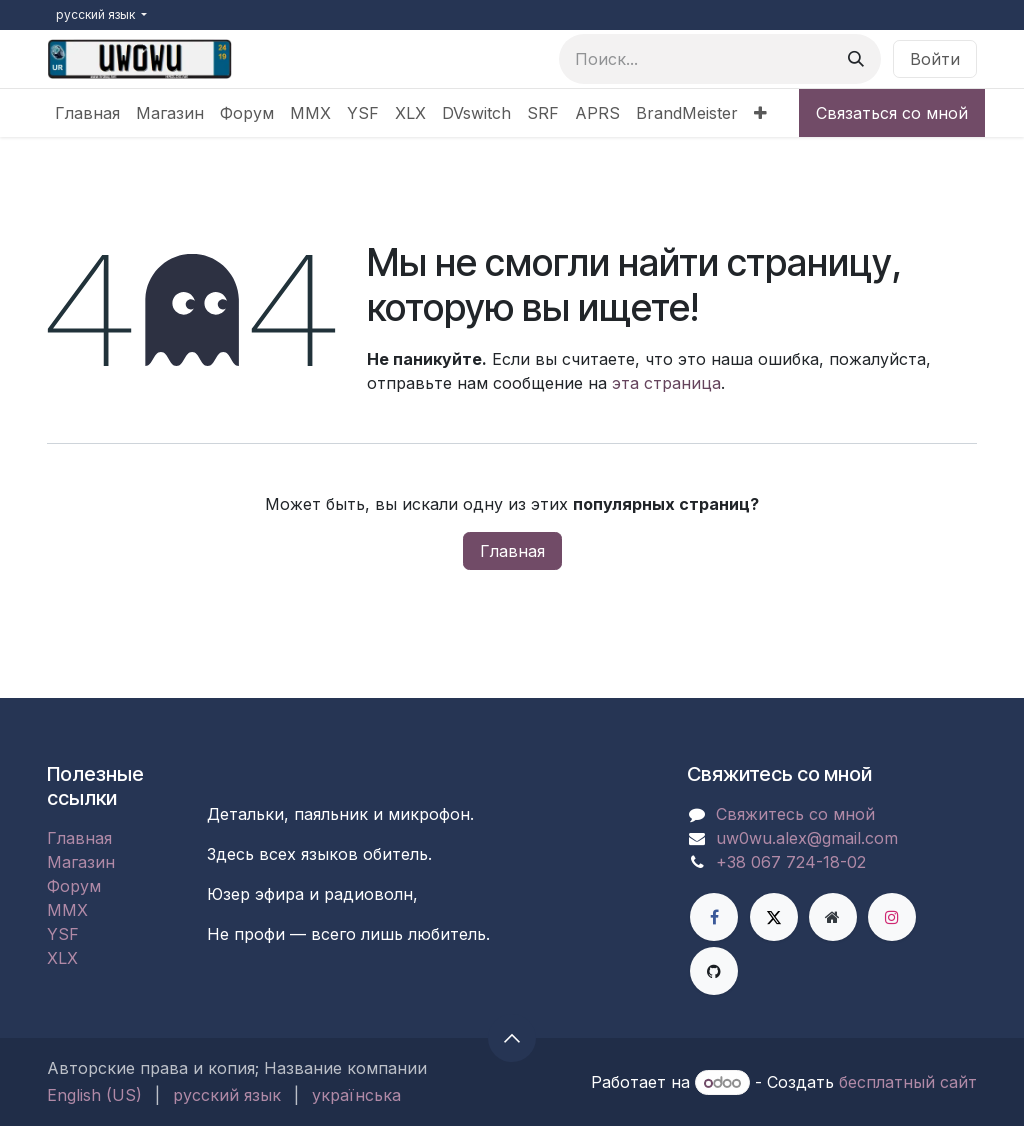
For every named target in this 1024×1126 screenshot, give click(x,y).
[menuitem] (87, 113)
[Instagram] (892, 917)
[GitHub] (714, 971)
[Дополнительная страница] (833, 917)
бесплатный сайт (908, 1082)
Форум (74, 886)
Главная (512, 551)
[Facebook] (714, 917)
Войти (935, 59)
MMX (67, 910)
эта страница (666, 383)
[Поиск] (856, 59)
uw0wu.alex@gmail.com (807, 838)
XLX (62, 958)
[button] (512, 1038)
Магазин (81, 862)
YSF (63, 934)
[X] (774, 917)
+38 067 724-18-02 (791, 862)
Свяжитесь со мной (795, 814)
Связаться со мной (892, 113)
